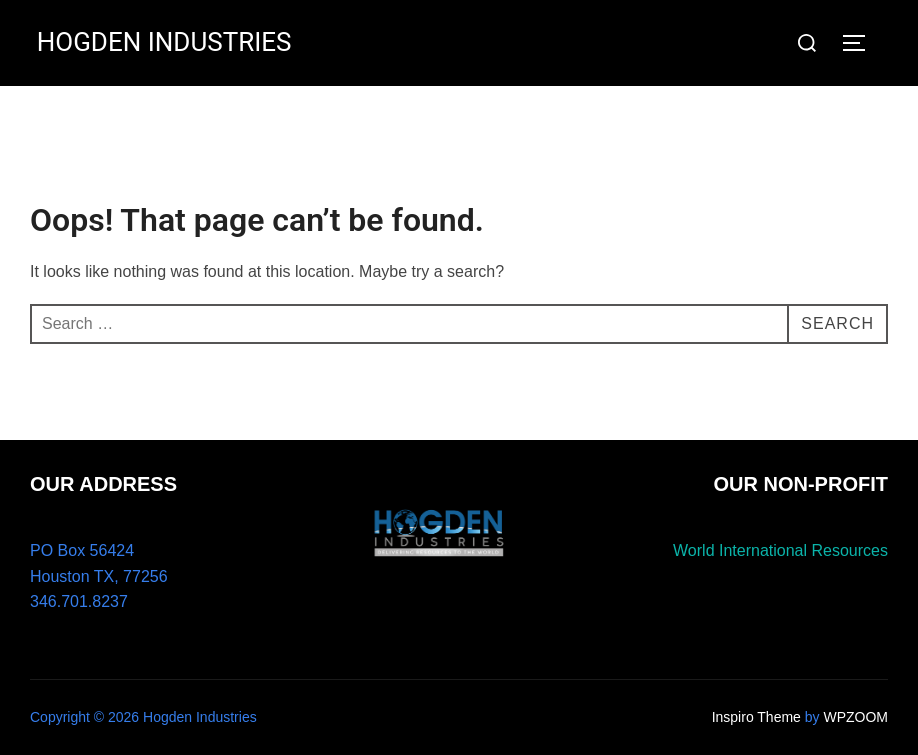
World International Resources (780, 550)
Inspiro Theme (756, 717)
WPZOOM (855, 717)
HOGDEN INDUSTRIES (164, 42)
